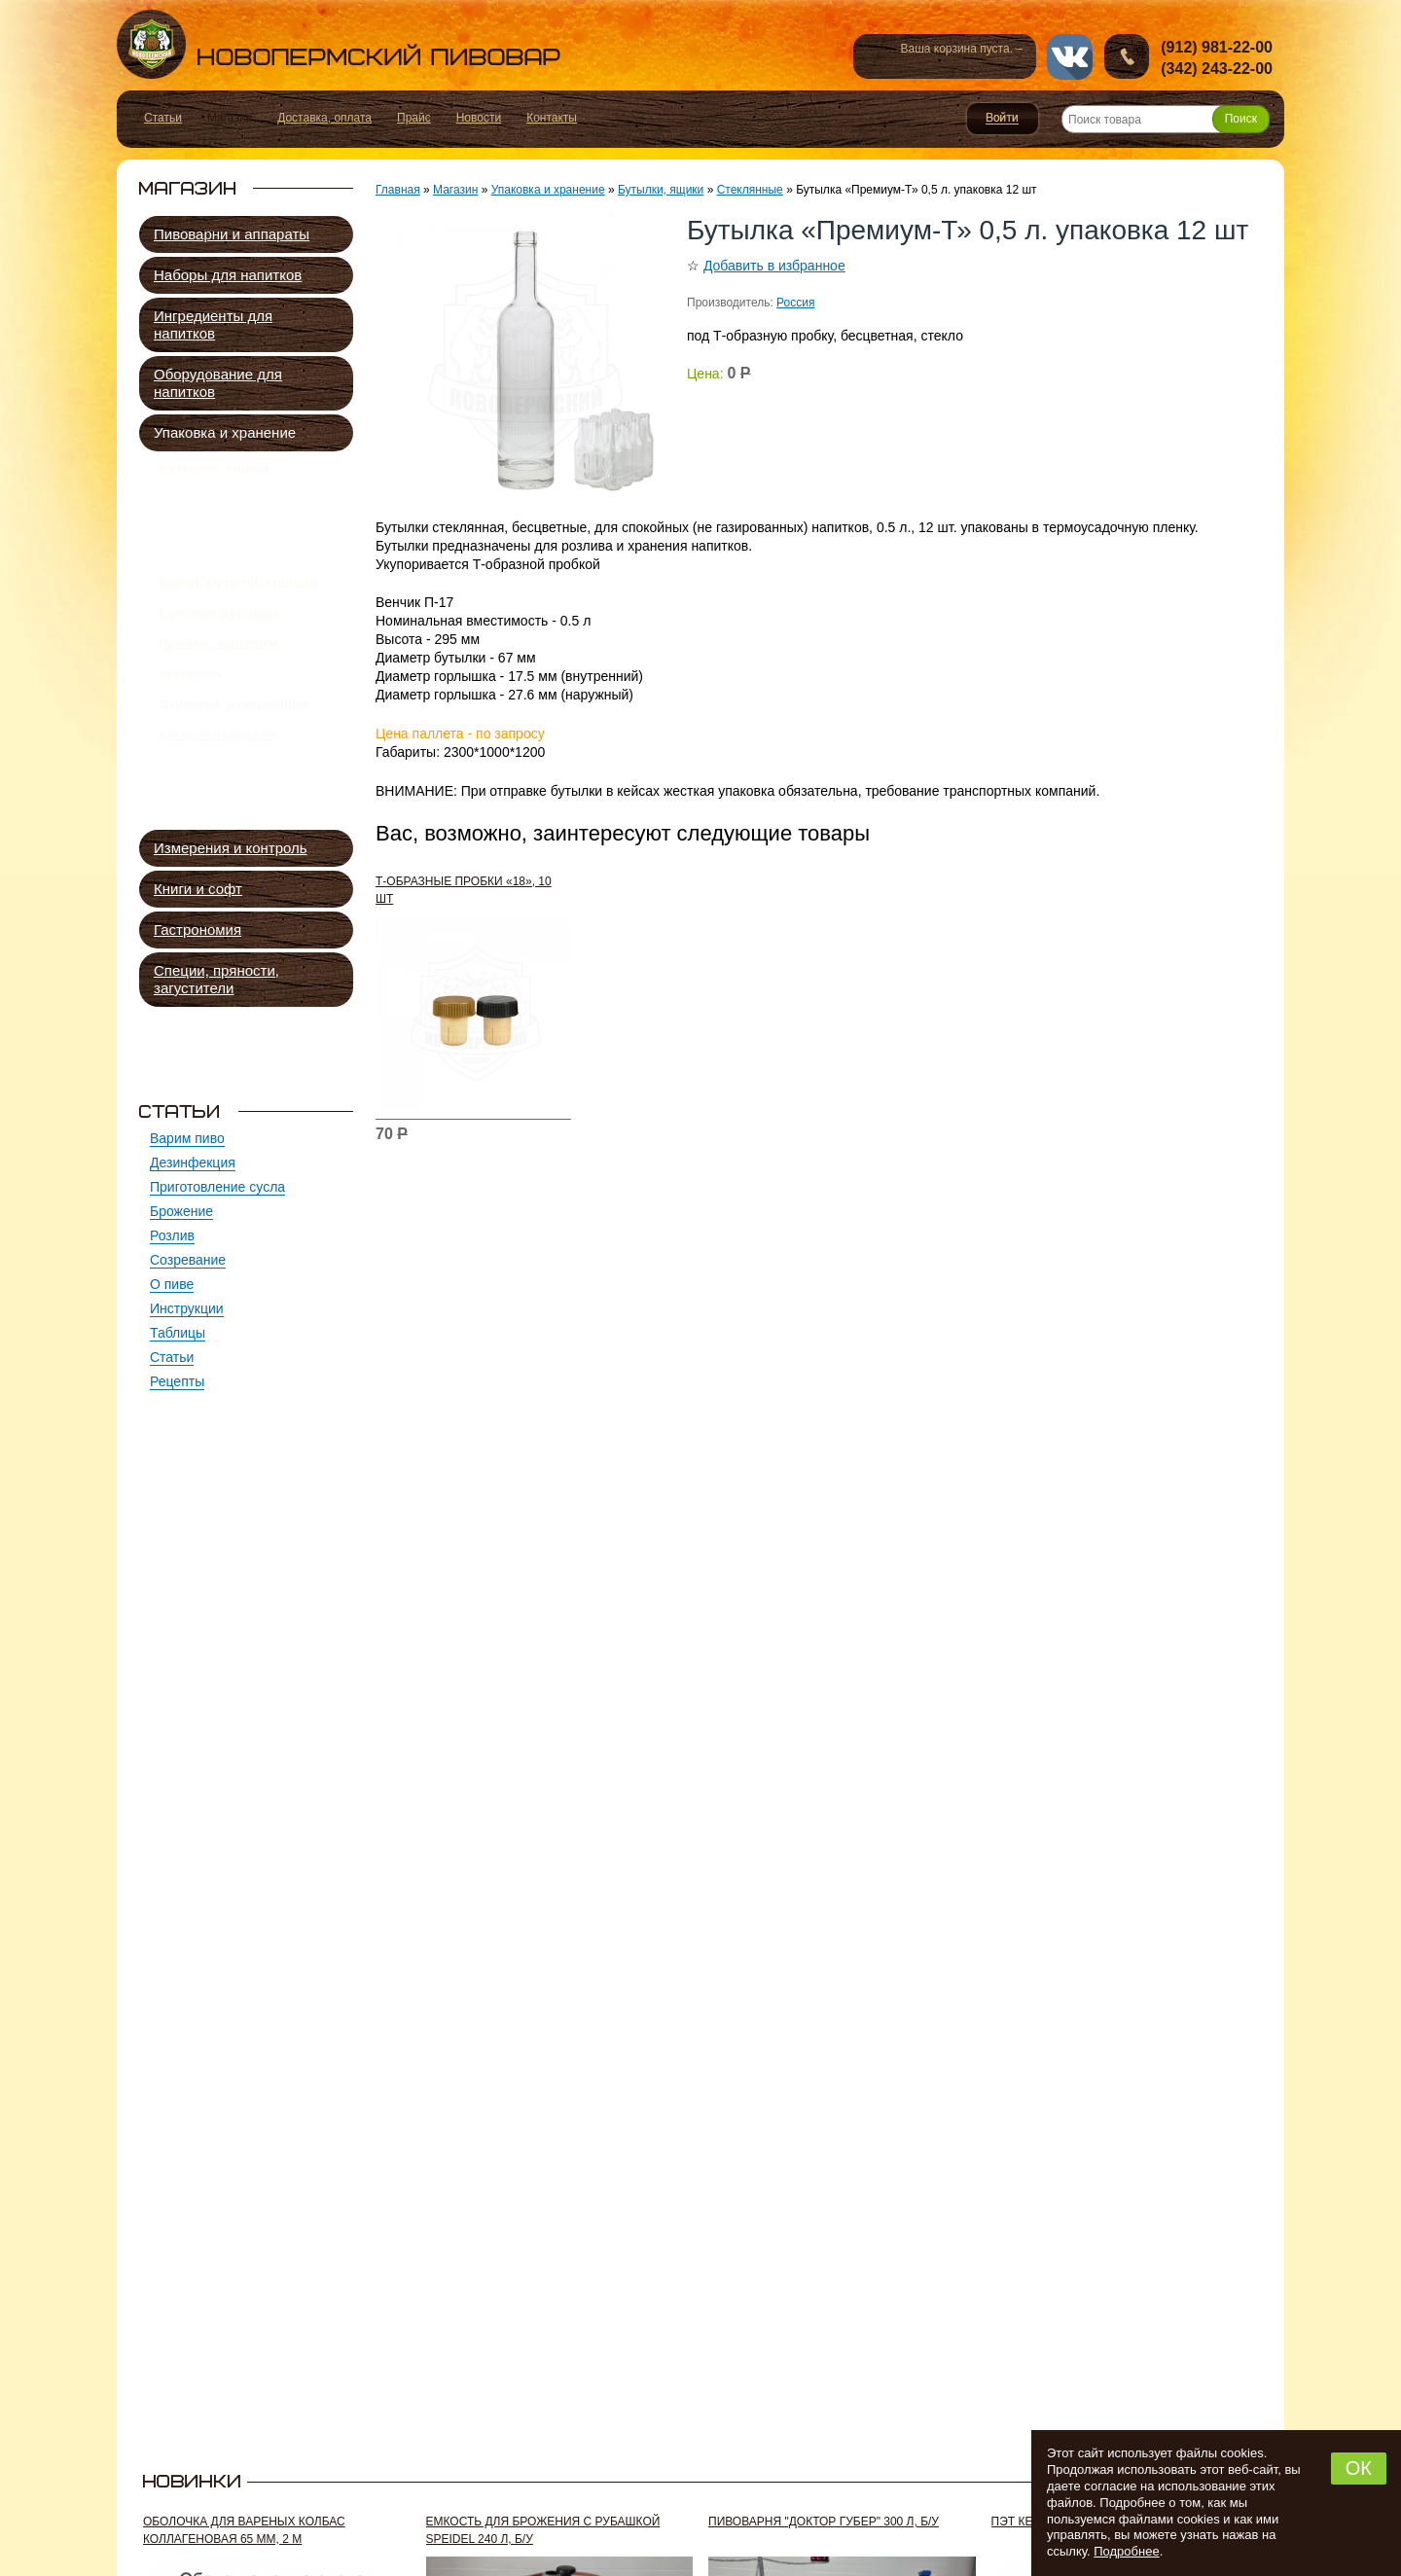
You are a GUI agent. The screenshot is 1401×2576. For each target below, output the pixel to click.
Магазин (455, 190)
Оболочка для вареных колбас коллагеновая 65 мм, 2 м (244, 2530)
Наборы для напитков (228, 275)
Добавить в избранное (774, 265)
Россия (795, 302)
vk (1070, 57)
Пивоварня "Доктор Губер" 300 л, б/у (823, 2521)
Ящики (202, 577)
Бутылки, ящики (214, 472)
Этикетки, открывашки (234, 765)
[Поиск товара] (1165, 119)
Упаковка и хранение (225, 432)
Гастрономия (197, 929)
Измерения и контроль (230, 848)
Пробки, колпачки (218, 690)
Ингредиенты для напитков (213, 324)
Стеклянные (222, 510)
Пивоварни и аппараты (231, 234)
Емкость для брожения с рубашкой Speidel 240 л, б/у (543, 2530)
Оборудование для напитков (218, 383)
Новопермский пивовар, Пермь (338, 44)
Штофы (205, 532)
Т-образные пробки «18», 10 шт (464, 890)
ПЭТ (196, 555)
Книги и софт (198, 888)
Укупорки (190, 727)
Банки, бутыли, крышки (239, 614)
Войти (1002, 118)
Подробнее (1126, 2551)
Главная (398, 190)
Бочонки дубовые (219, 652)
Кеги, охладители (217, 803)
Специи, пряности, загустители (216, 979)
